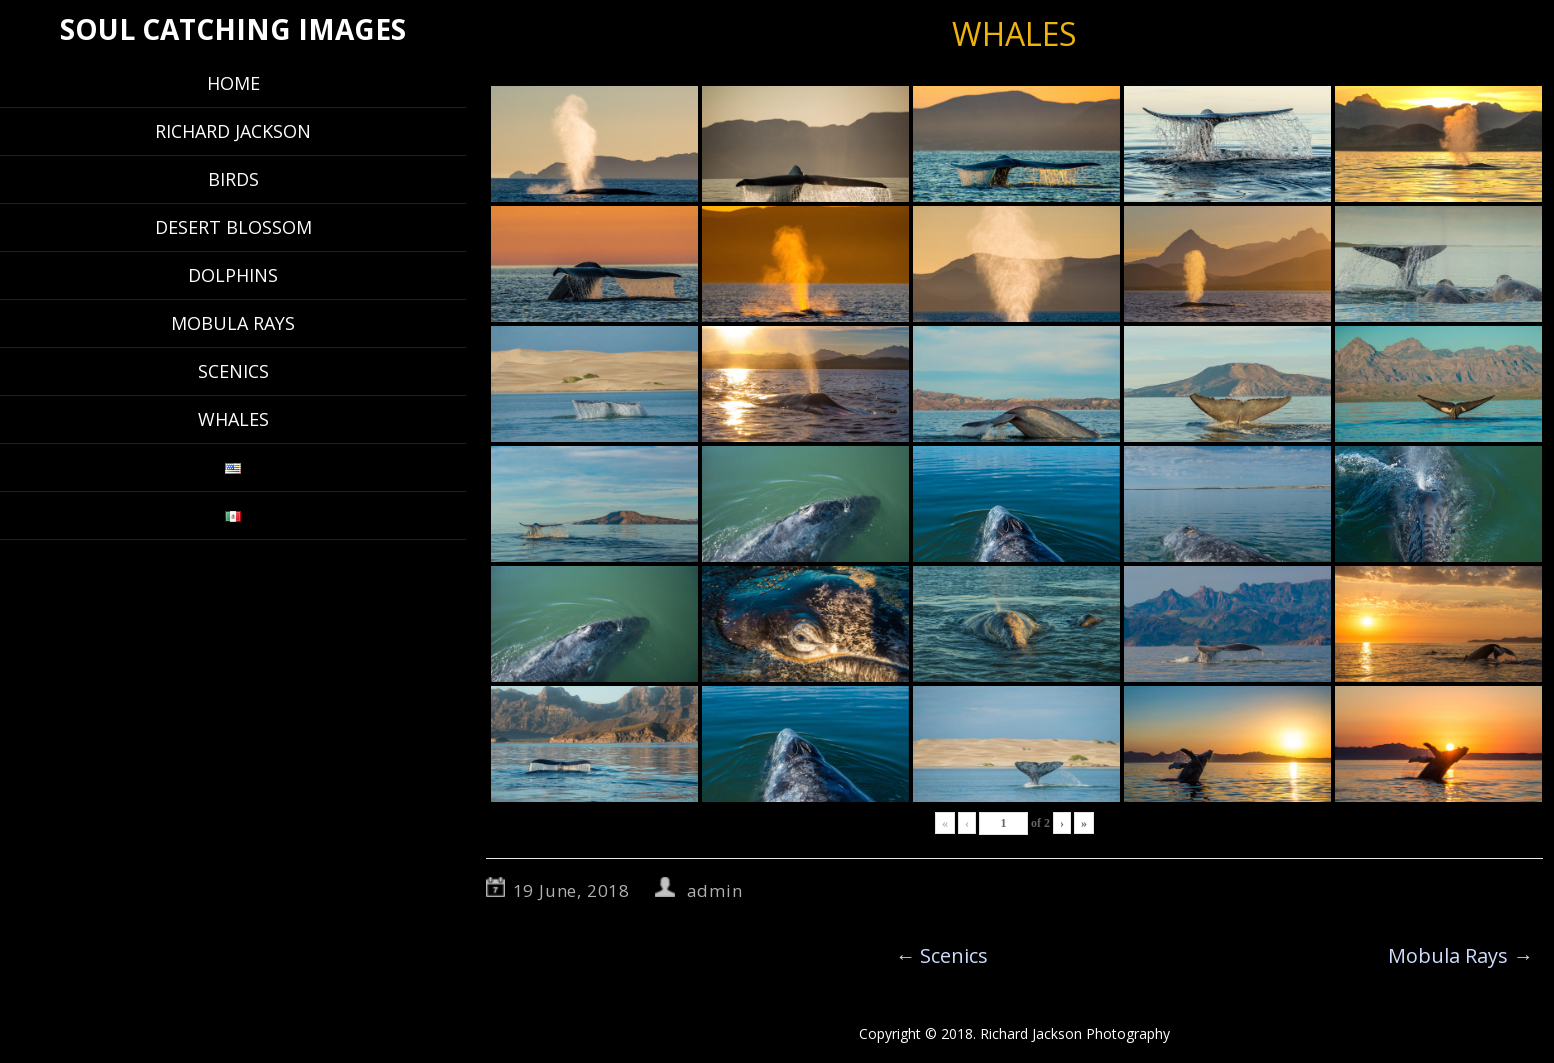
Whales (233, 419)
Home (233, 83)
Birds (233, 179)
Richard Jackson (233, 131)
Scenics (233, 371)
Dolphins (233, 275)
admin (715, 890)
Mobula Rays (233, 323)
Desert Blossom (233, 227)
